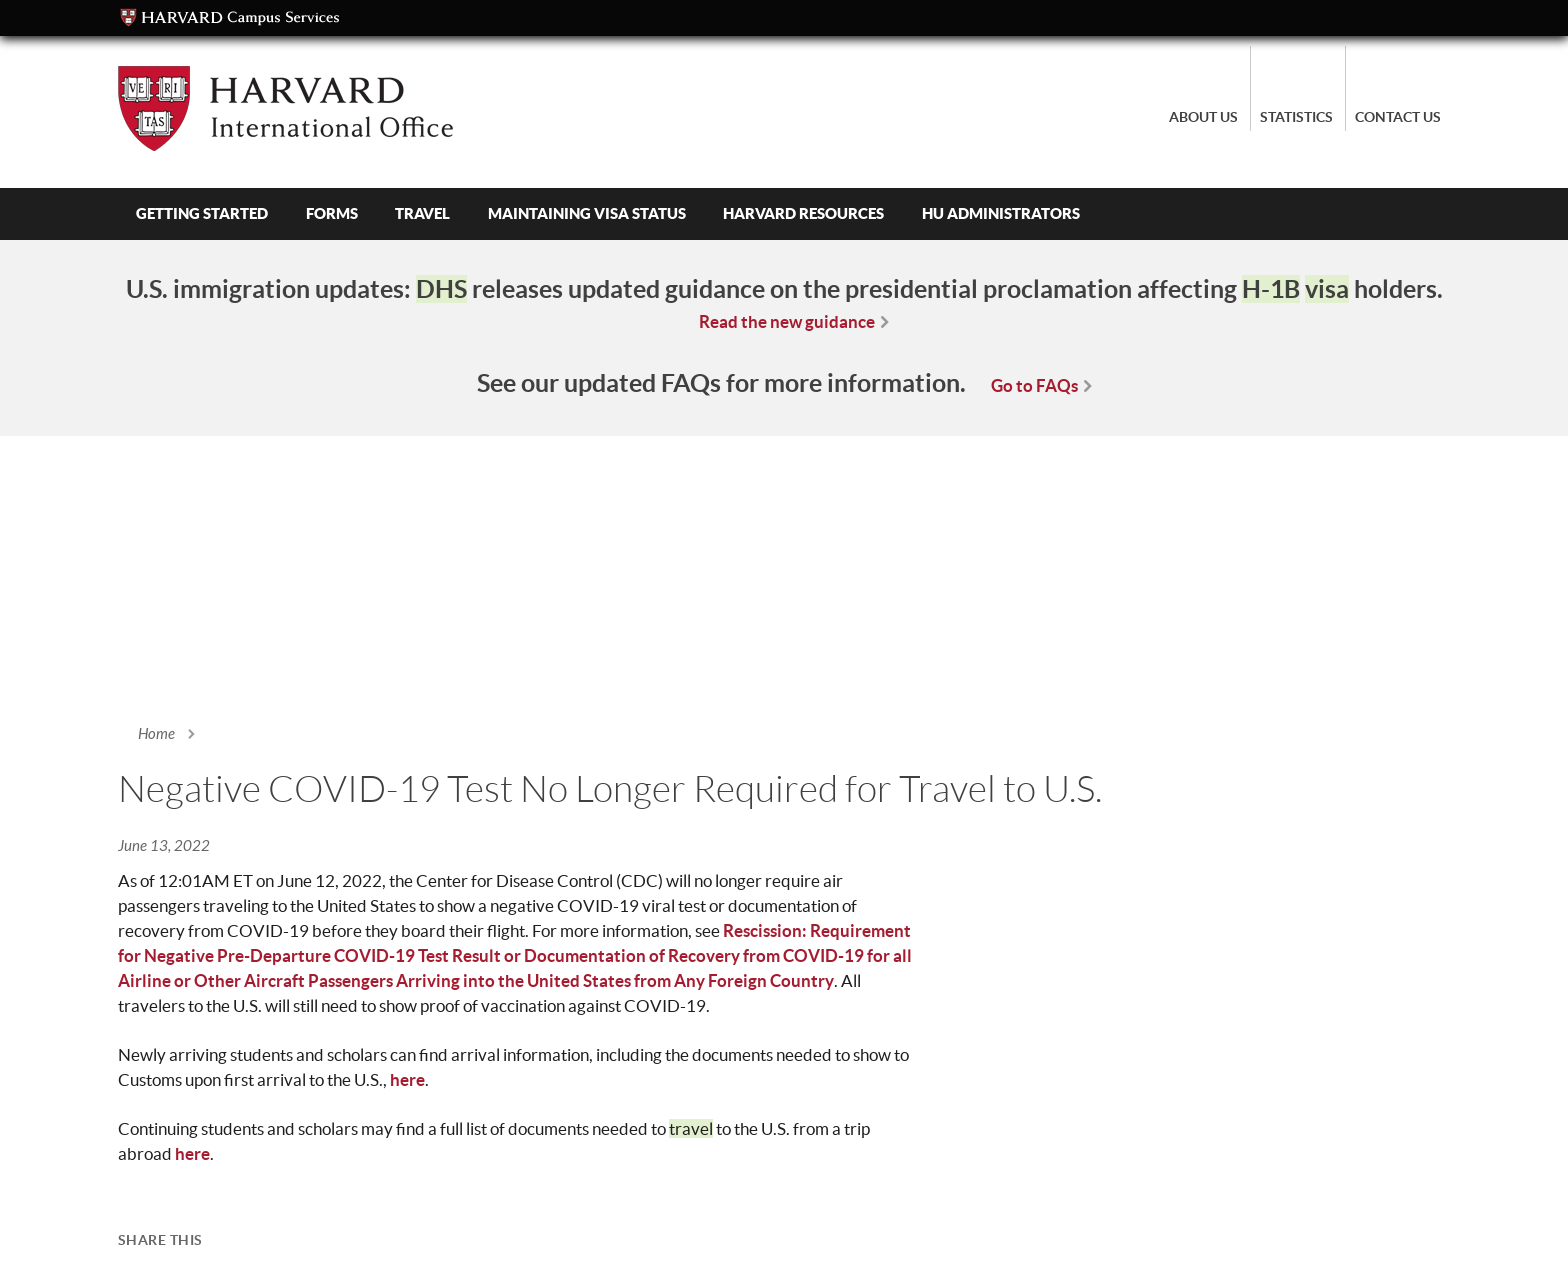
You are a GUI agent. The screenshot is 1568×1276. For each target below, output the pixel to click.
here (407, 1079)
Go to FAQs (1034, 385)
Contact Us (1398, 117)
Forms (332, 213)
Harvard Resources (803, 213)
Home (156, 734)
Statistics (1296, 117)
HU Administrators (1001, 213)
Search (1156, 214)
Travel (422, 213)
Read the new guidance (787, 321)
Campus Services (230, 18)
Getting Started (202, 213)
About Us (1203, 117)
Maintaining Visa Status (587, 213)
